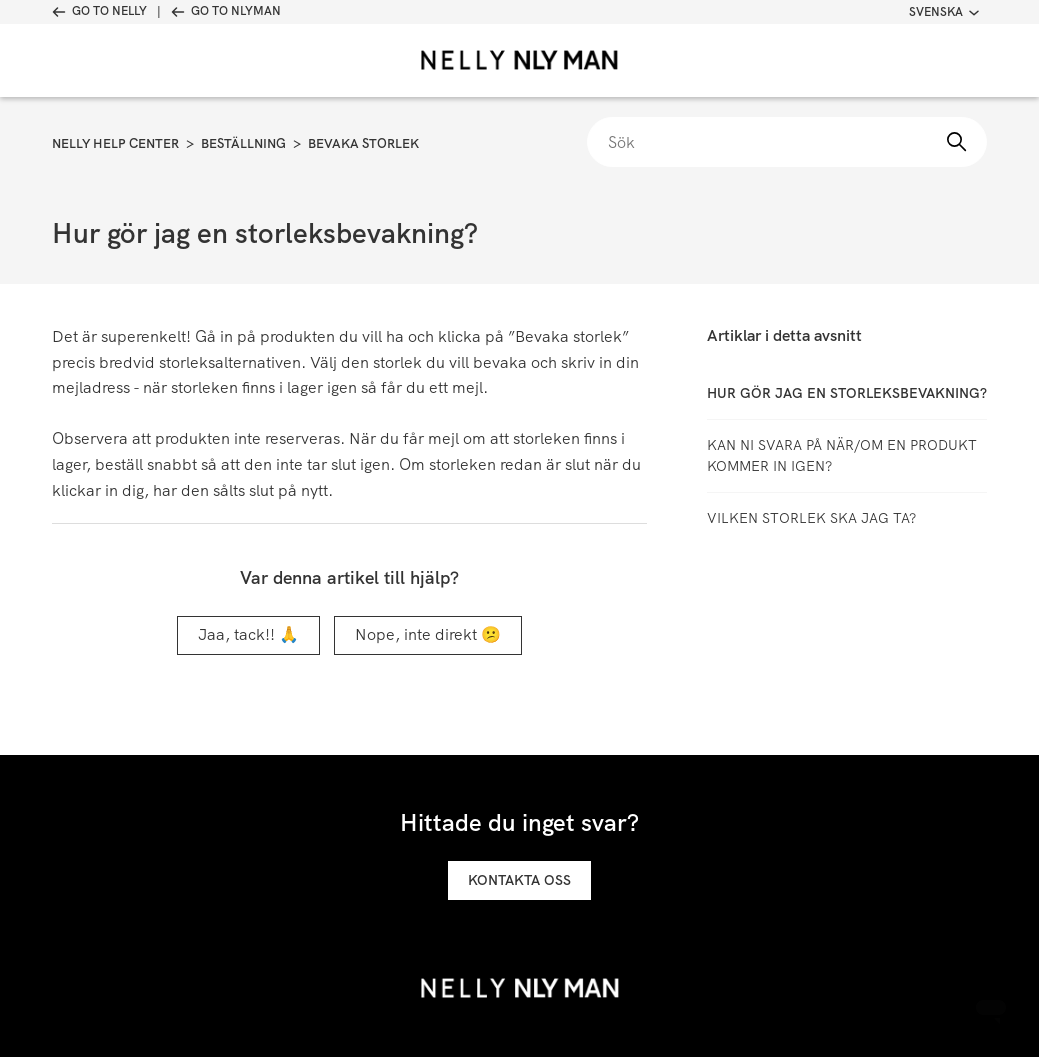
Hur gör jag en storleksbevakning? (847, 393)
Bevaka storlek (363, 143)
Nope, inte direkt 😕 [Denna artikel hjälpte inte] (428, 634)
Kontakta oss (519, 880)
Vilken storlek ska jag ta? (811, 518)
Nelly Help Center (115, 143)
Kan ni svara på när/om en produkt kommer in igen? (842, 455)
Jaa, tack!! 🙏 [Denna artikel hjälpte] (248, 634)
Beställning (243, 143)
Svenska (944, 12)
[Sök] (787, 142)
